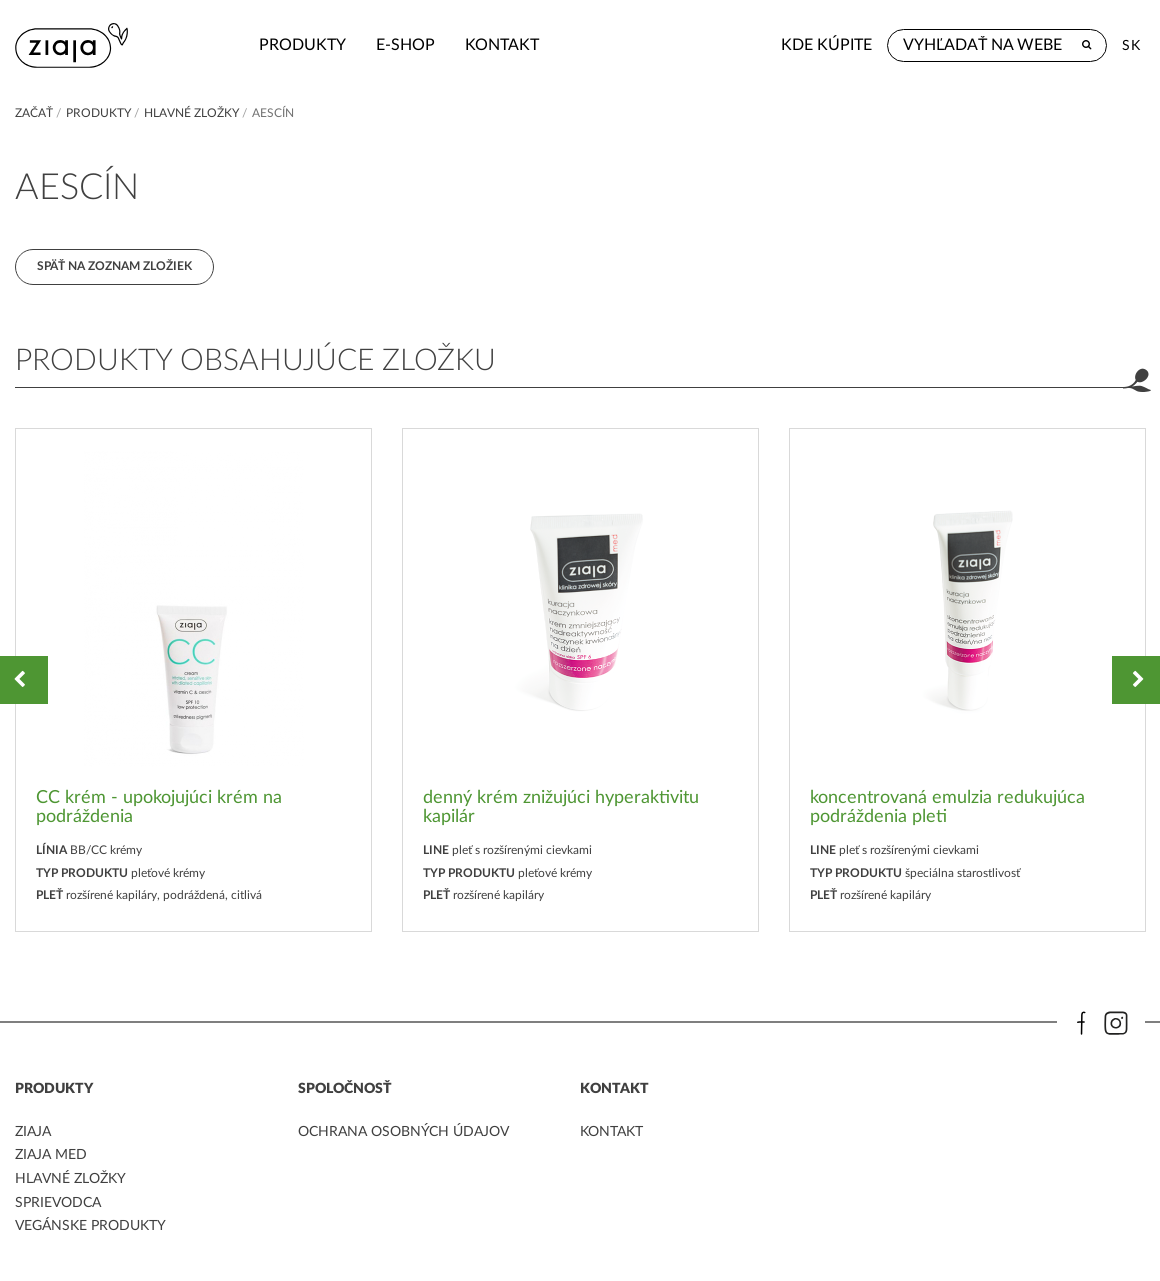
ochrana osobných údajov (403, 1135)
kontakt (439, 45)
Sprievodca (58, 1204)
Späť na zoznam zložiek (115, 267)
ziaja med (51, 1158)
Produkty (239, 45)
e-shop (342, 45)
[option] (193, 682)
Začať (34, 113)
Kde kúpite (826, 45)
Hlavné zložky (191, 113)
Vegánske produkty (90, 1227)
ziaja (33, 1135)
